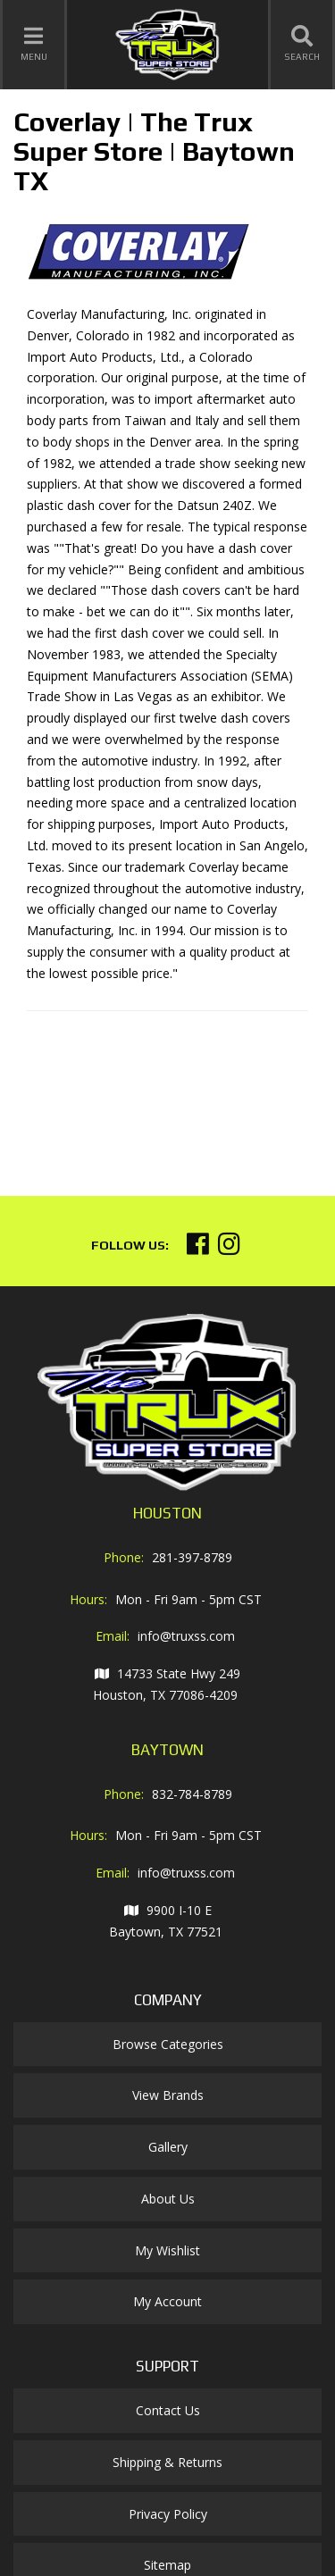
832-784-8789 (192, 1794)
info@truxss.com (186, 1635)
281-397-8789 (192, 1557)
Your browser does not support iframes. (161, 1096)
